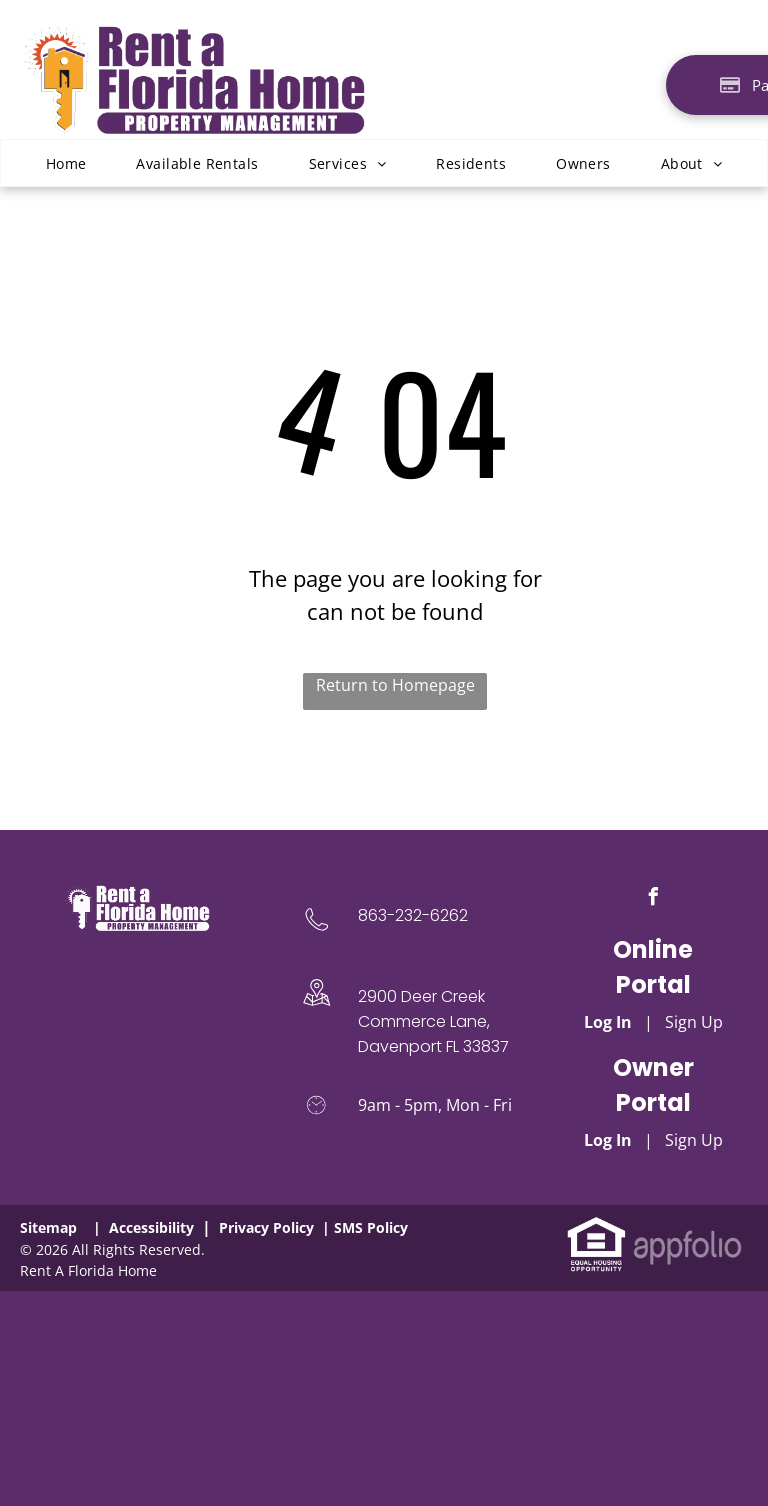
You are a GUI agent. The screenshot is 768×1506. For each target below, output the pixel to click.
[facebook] (653, 899)
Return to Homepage (395, 685)
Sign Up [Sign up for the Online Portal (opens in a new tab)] (694, 1022)
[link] (596, 1227)
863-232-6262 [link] (413, 915)
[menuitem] (66, 163)
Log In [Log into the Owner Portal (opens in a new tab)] (608, 1140)
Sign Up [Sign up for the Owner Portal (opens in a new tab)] (694, 1140)
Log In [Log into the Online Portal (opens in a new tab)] (608, 1022)
